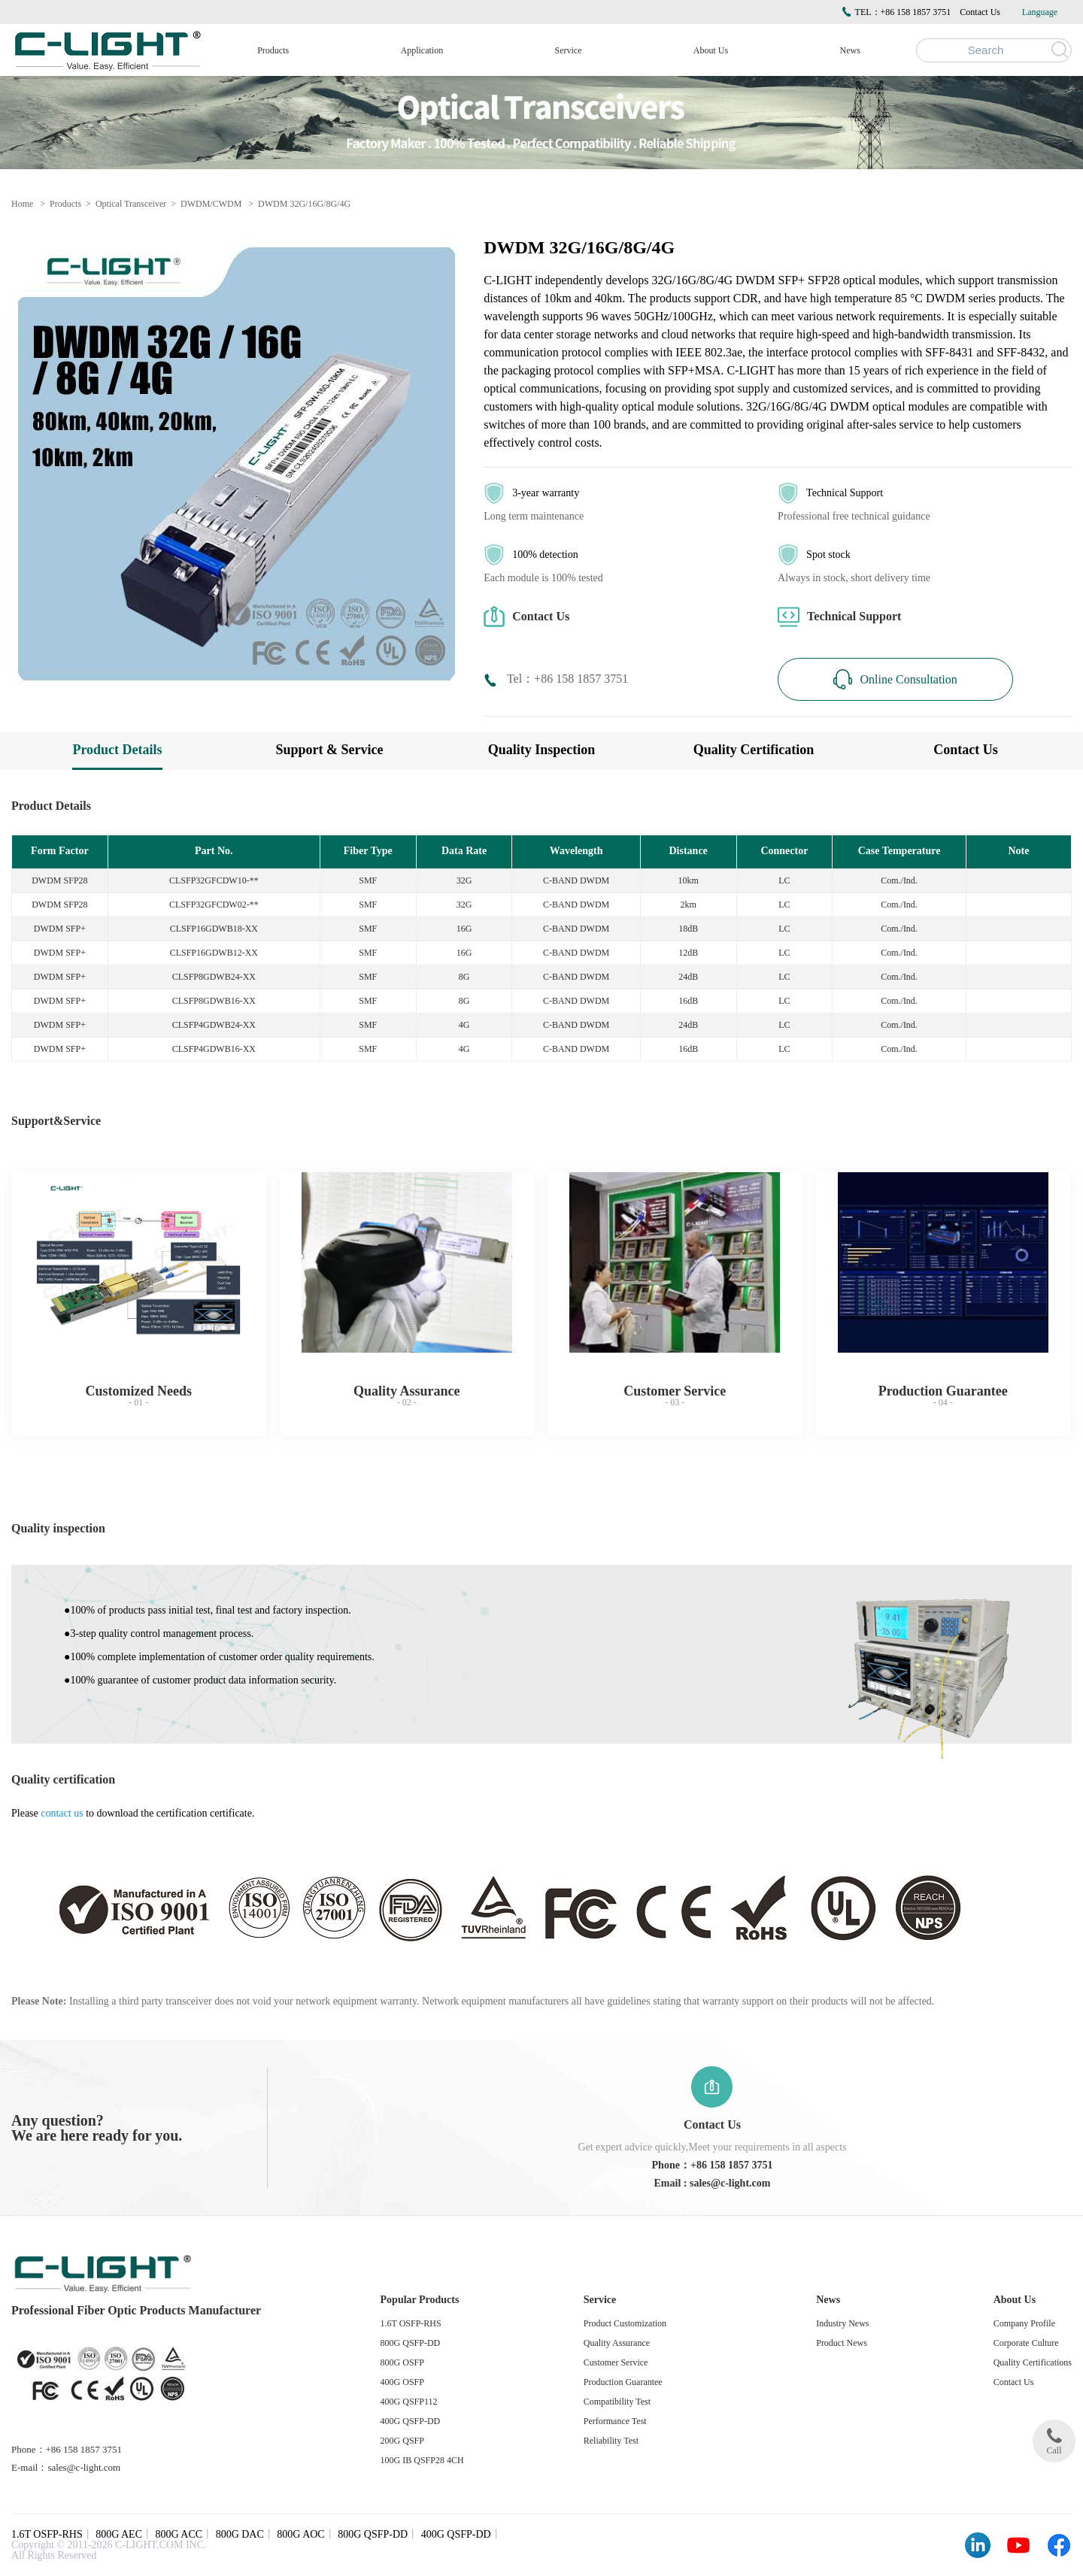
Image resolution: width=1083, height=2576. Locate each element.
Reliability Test (611, 2440)
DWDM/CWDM (210, 204)
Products (273, 50)
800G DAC (240, 2534)
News (850, 50)
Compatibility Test (617, 2401)
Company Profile (1024, 2323)
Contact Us (980, 12)
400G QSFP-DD (411, 2421)
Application (422, 50)
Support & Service (330, 750)
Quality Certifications (1033, 2362)
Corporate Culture (1026, 2343)
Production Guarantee (623, 2382)
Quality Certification (753, 750)
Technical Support (839, 617)
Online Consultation (895, 679)
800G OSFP (402, 2362)
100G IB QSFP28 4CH (422, 2460)
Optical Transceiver (131, 204)
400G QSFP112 (409, 2401)
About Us (710, 50)
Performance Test (615, 2421)
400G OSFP (402, 2382)
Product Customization (625, 2323)
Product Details (117, 750)
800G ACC (179, 2534)
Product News (841, 2343)
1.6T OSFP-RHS (411, 2323)
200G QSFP (402, 2440)
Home (22, 204)
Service (568, 50)
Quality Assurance (617, 2343)
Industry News (842, 2323)
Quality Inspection (542, 750)
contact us (62, 1813)
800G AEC (119, 2534)
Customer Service (616, 2362)
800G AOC (300, 2534)
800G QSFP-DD (411, 2343)
